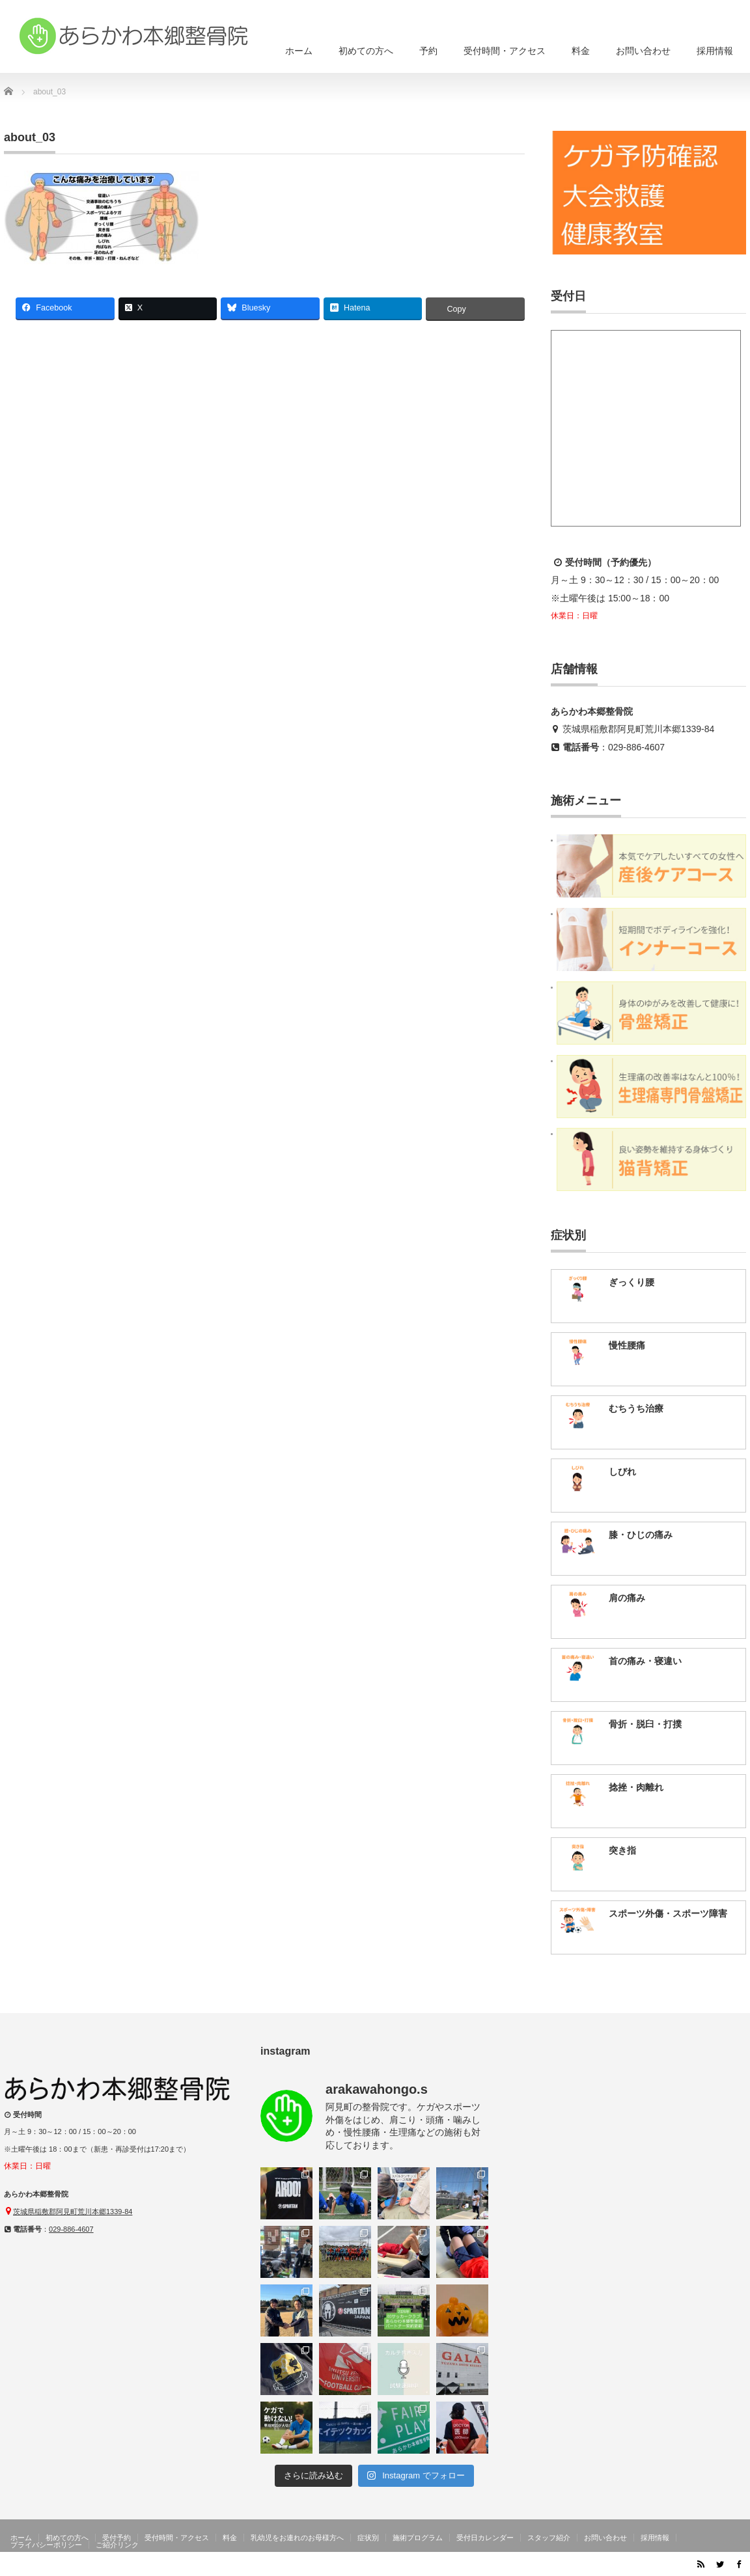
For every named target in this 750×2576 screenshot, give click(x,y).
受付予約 (116, 2538)
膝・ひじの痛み (641, 1534)
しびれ (622, 1471)
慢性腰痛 (627, 1345)
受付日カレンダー (485, 2538)
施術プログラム (418, 2538)
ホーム (298, 51)
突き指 (622, 1850)
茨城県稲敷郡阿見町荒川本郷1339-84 (638, 729)
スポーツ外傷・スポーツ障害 (668, 1913)
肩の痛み (627, 1598)
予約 (428, 51)
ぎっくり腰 (631, 1282)
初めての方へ (366, 51)
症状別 (368, 2538)
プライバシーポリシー (46, 2545)
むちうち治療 (636, 1408)
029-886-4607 (636, 747)
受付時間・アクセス (505, 51)
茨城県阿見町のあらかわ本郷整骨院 (617, 2566)
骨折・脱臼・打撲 (645, 1724)
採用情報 (715, 51)
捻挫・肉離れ (636, 1787)
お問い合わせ (643, 51)
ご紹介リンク (117, 2545)
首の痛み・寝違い (645, 1661)
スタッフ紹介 (548, 2538)
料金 (581, 51)
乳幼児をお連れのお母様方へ (297, 2538)
